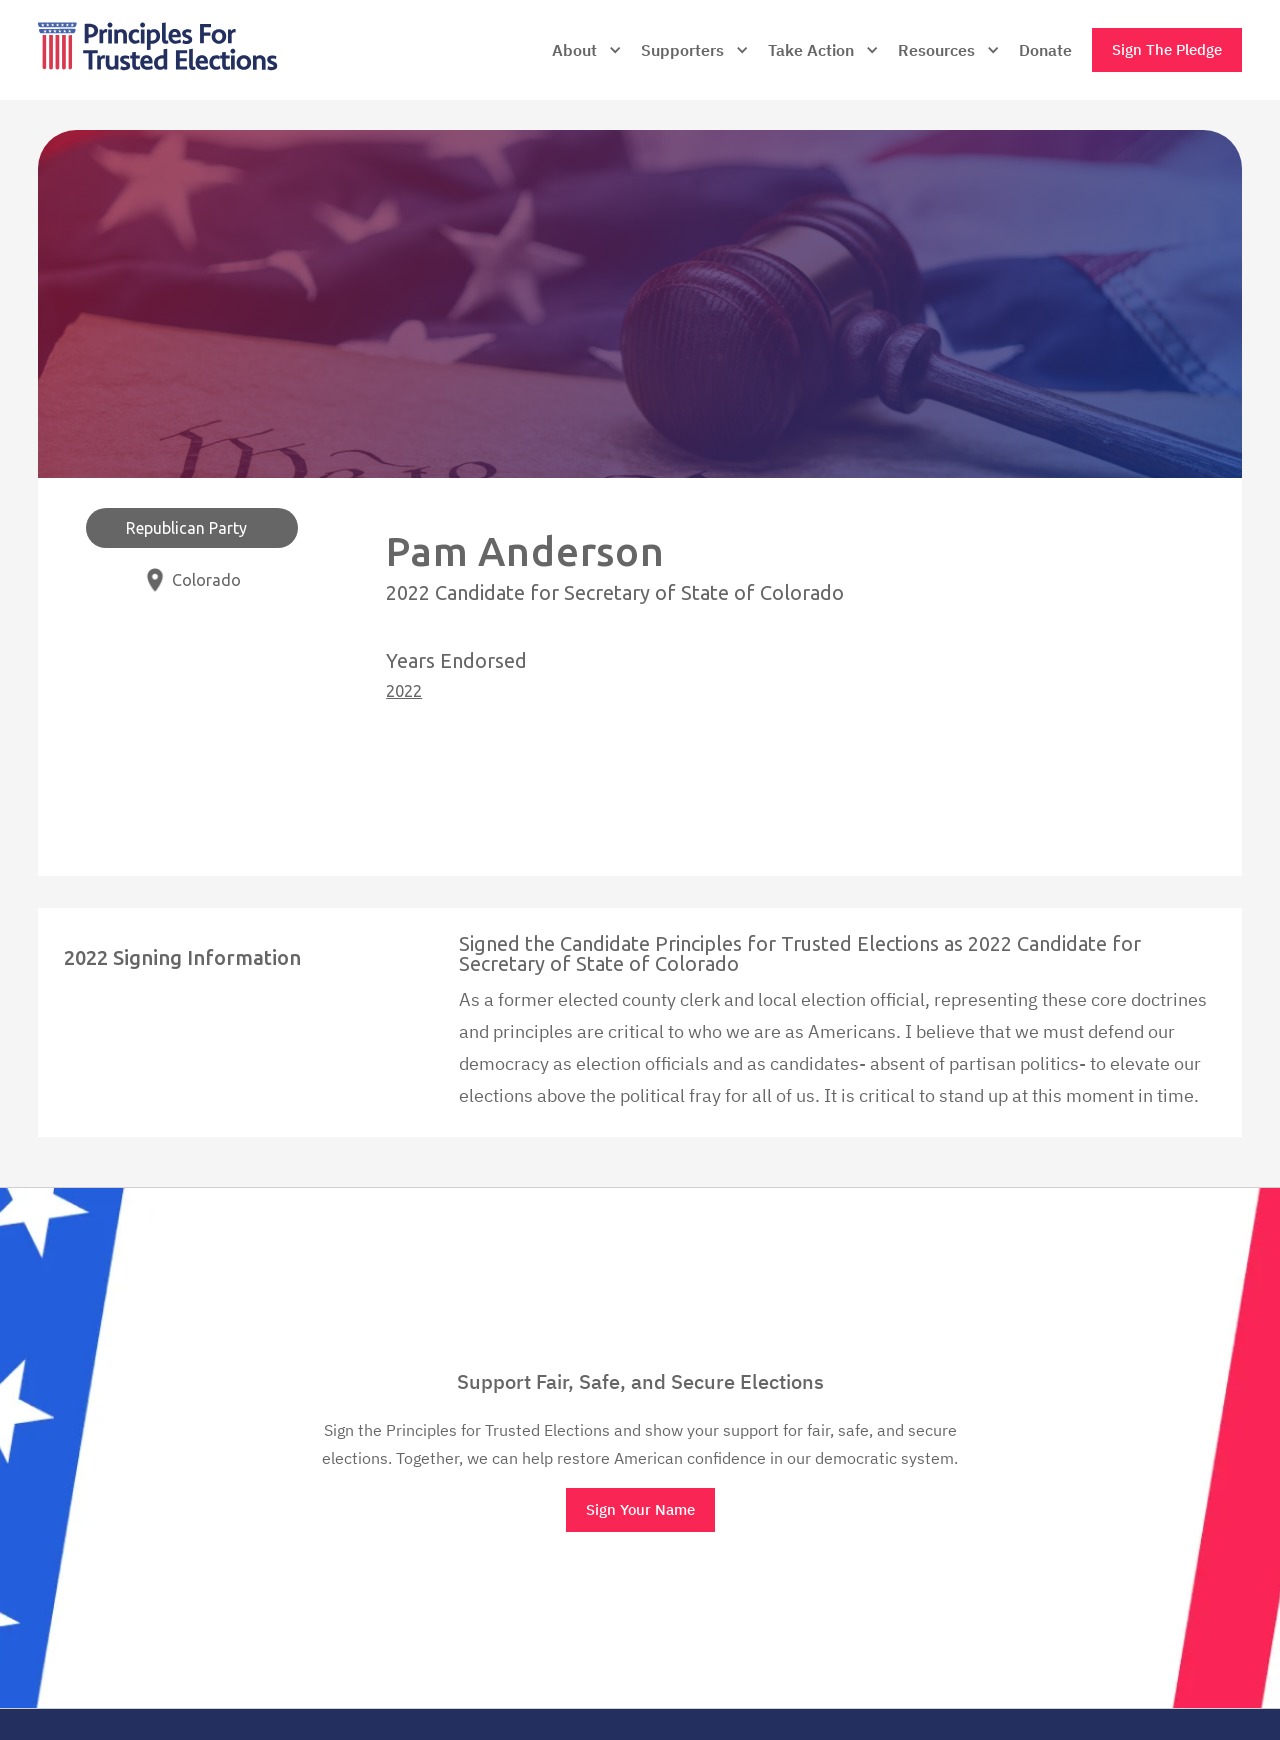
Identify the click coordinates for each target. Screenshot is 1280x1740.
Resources (936, 50)
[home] (200, 50)
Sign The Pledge (1167, 49)
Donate (1045, 50)
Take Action (811, 50)
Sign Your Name (640, 1509)
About (574, 50)
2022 (404, 691)
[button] (587, 50)
